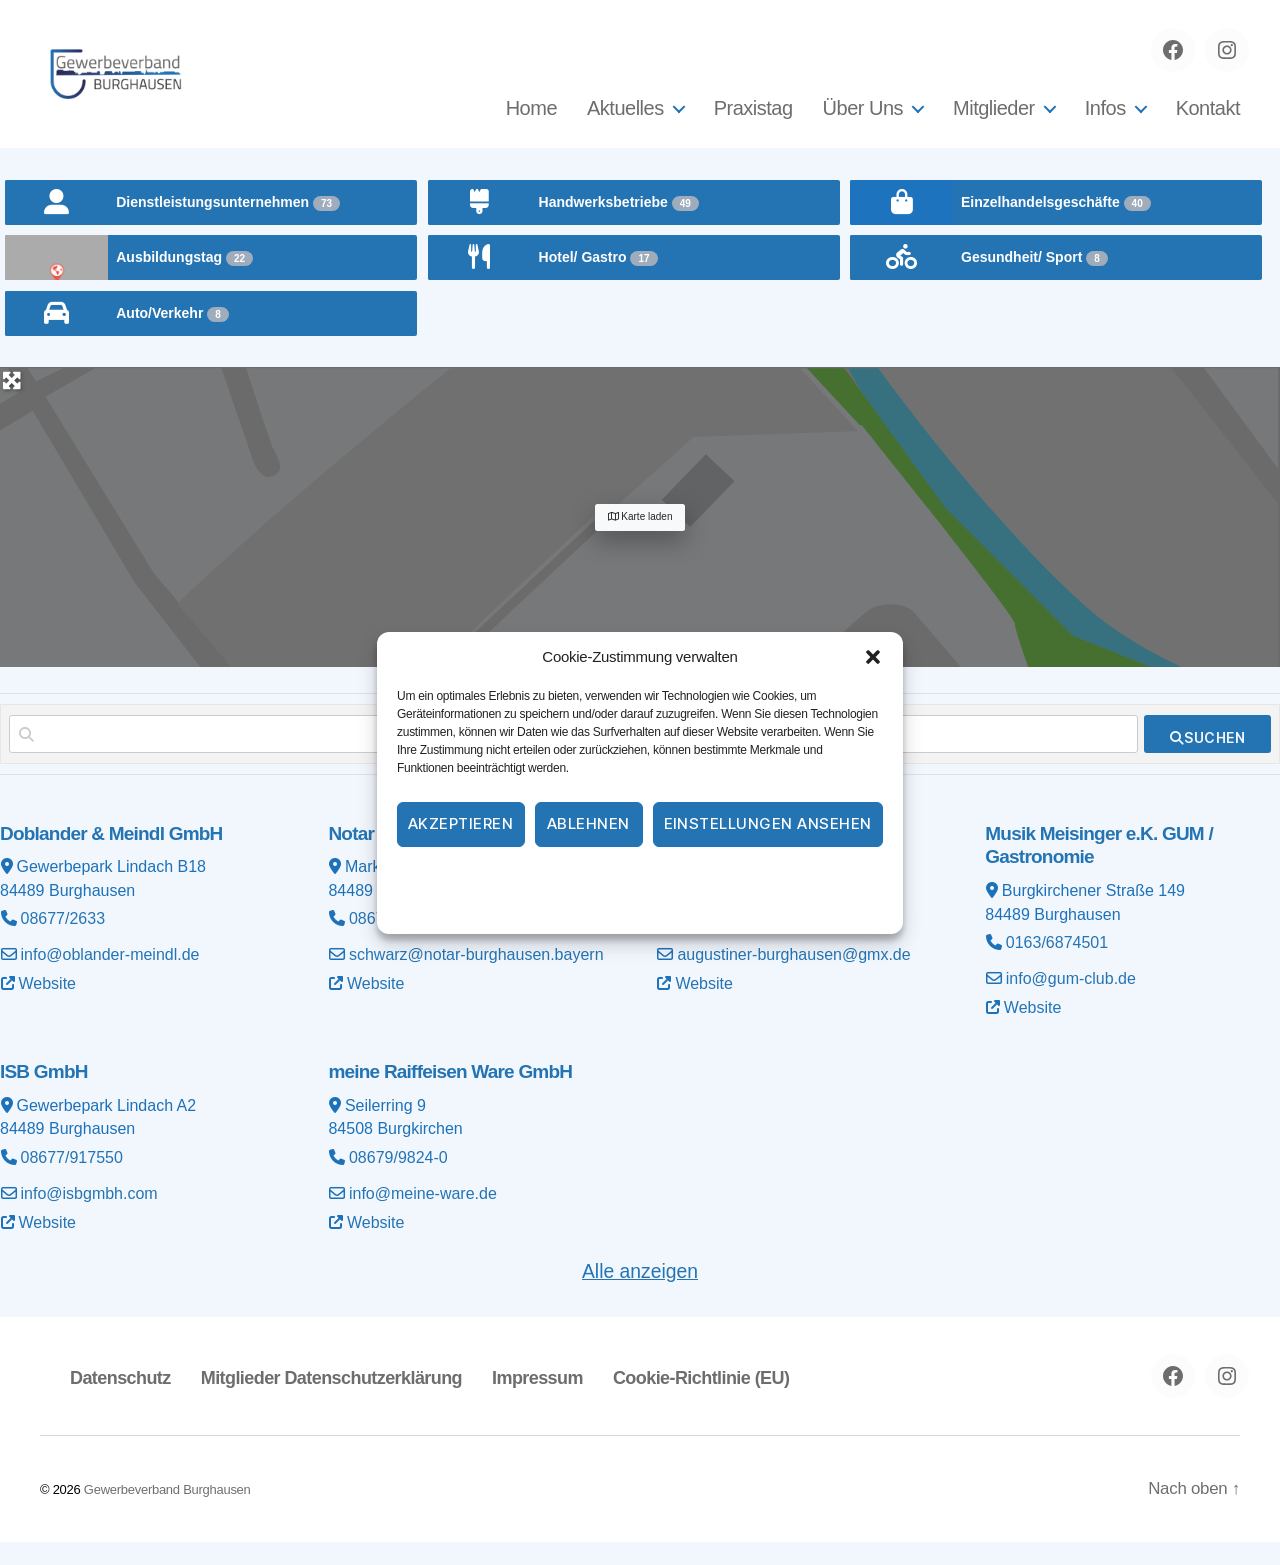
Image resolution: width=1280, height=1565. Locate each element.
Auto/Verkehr (172, 337)
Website (48, 1007)
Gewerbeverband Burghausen (167, 1511)
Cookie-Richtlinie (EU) (695, 1399)
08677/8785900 (732, 942)
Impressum (754, 877)
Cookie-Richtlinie (559, 877)
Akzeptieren (461, 823)
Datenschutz (664, 877)
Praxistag (753, 120)
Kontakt (1208, 120)
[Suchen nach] (290, 758)
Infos (1105, 120)
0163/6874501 (1057, 966)
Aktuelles (625, 120)
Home (531, 120)
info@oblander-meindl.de (110, 978)
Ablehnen (588, 823)
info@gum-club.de (1071, 1002)
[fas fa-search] (1207, 758)
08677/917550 (72, 1180)
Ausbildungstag (184, 281)
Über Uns (863, 120)
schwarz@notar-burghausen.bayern (476, 978)
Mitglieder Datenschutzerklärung (329, 1399)
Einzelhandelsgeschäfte (1056, 226)
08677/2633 (63, 942)
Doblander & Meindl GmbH (111, 857)
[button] (873, 657)
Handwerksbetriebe (619, 226)
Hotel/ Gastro (598, 281)
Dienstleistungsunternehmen (228, 226)
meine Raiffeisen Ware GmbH (450, 1094)
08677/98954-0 (403, 942)
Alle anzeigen (640, 1292)
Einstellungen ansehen (768, 823)
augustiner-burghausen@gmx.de (793, 978)
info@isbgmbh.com (89, 1216)
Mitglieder (994, 120)
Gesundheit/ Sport (1034, 281)
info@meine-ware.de (423, 1216)
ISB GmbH (44, 1094)
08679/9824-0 (398, 1180)
